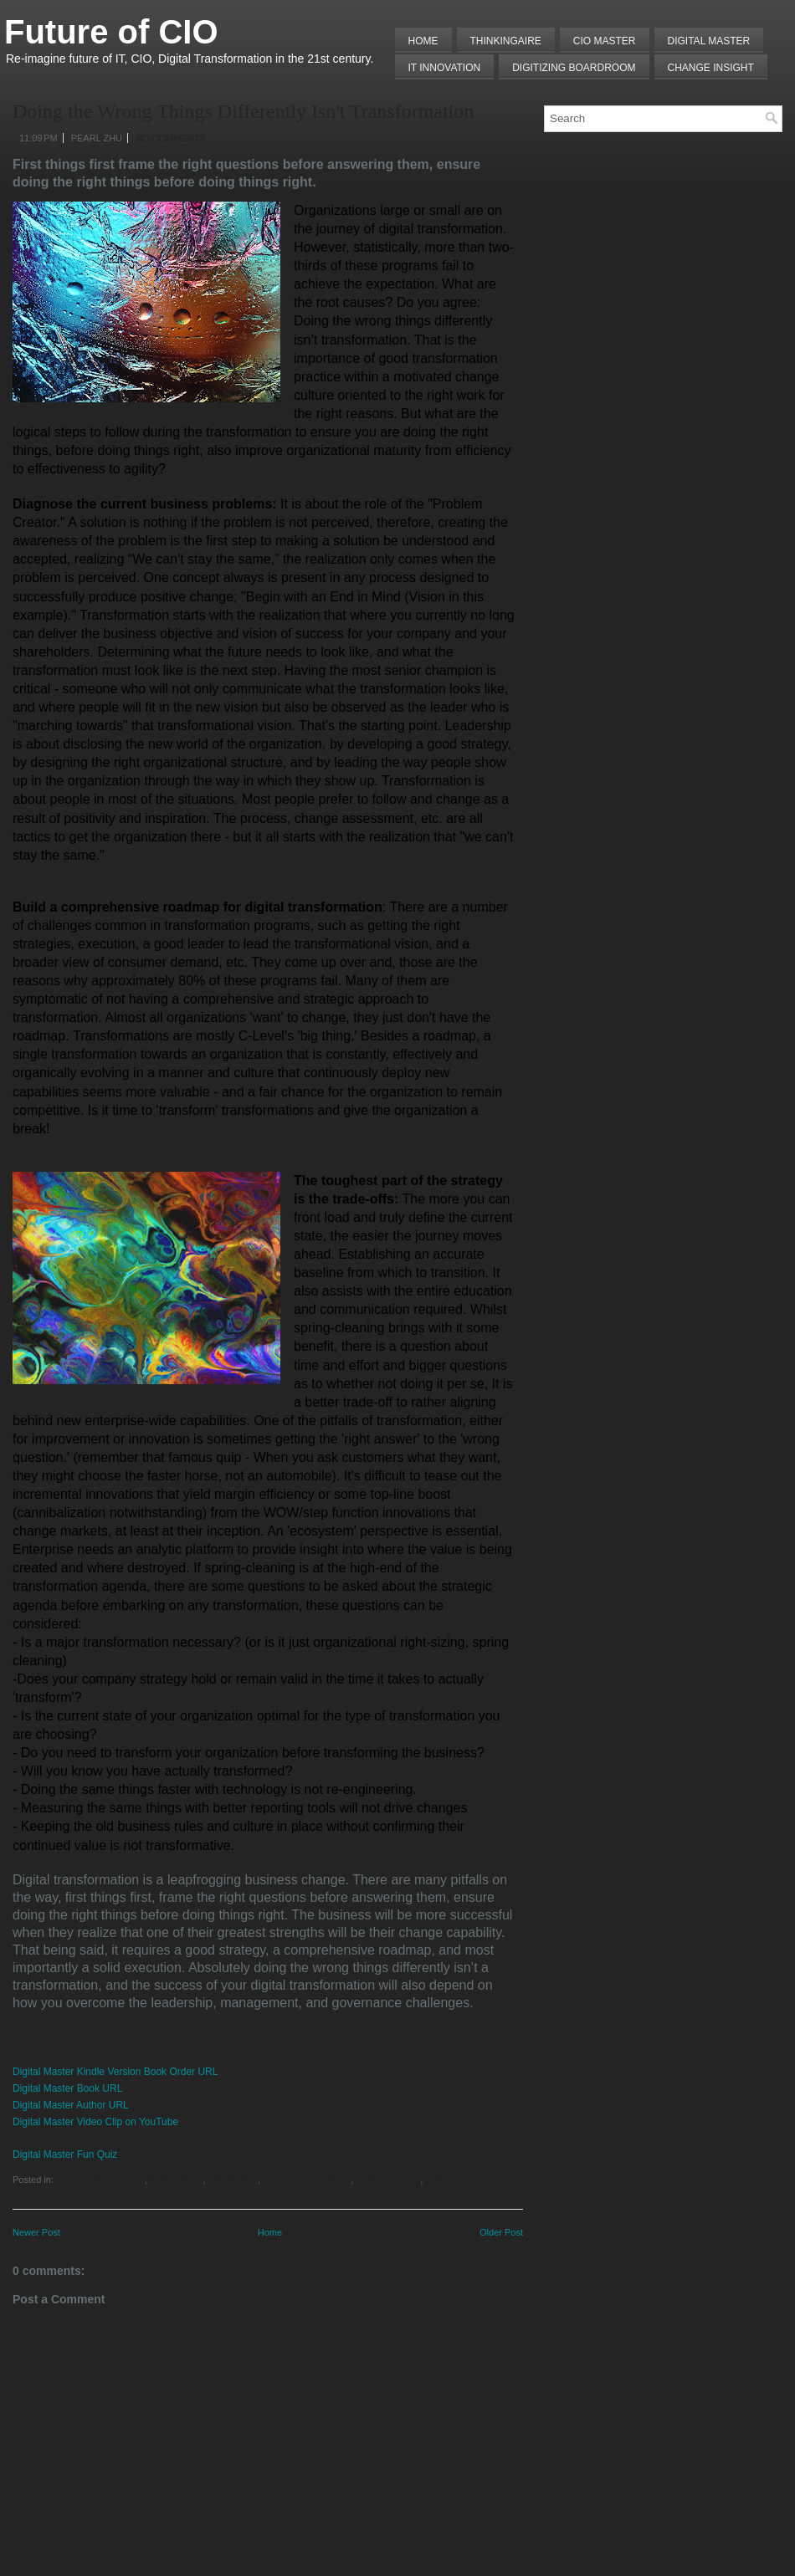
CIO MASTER (604, 41)
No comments (171, 138)
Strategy (440, 2180)
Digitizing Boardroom (573, 68)
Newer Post (36, 2232)
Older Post (501, 2232)
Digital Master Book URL (67, 2088)
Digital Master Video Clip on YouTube (95, 2122)
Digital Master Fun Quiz (65, 2154)
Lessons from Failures (305, 2180)
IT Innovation (444, 68)
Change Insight (711, 68)
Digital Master (709, 41)
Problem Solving (386, 2180)
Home (423, 41)
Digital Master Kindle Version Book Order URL (115, 2072)
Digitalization (232, 2180)
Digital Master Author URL (71, 2105)
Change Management (100, 2180)
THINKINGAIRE (505, 41)
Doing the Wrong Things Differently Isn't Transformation (243, 111)
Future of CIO (111, 31)
